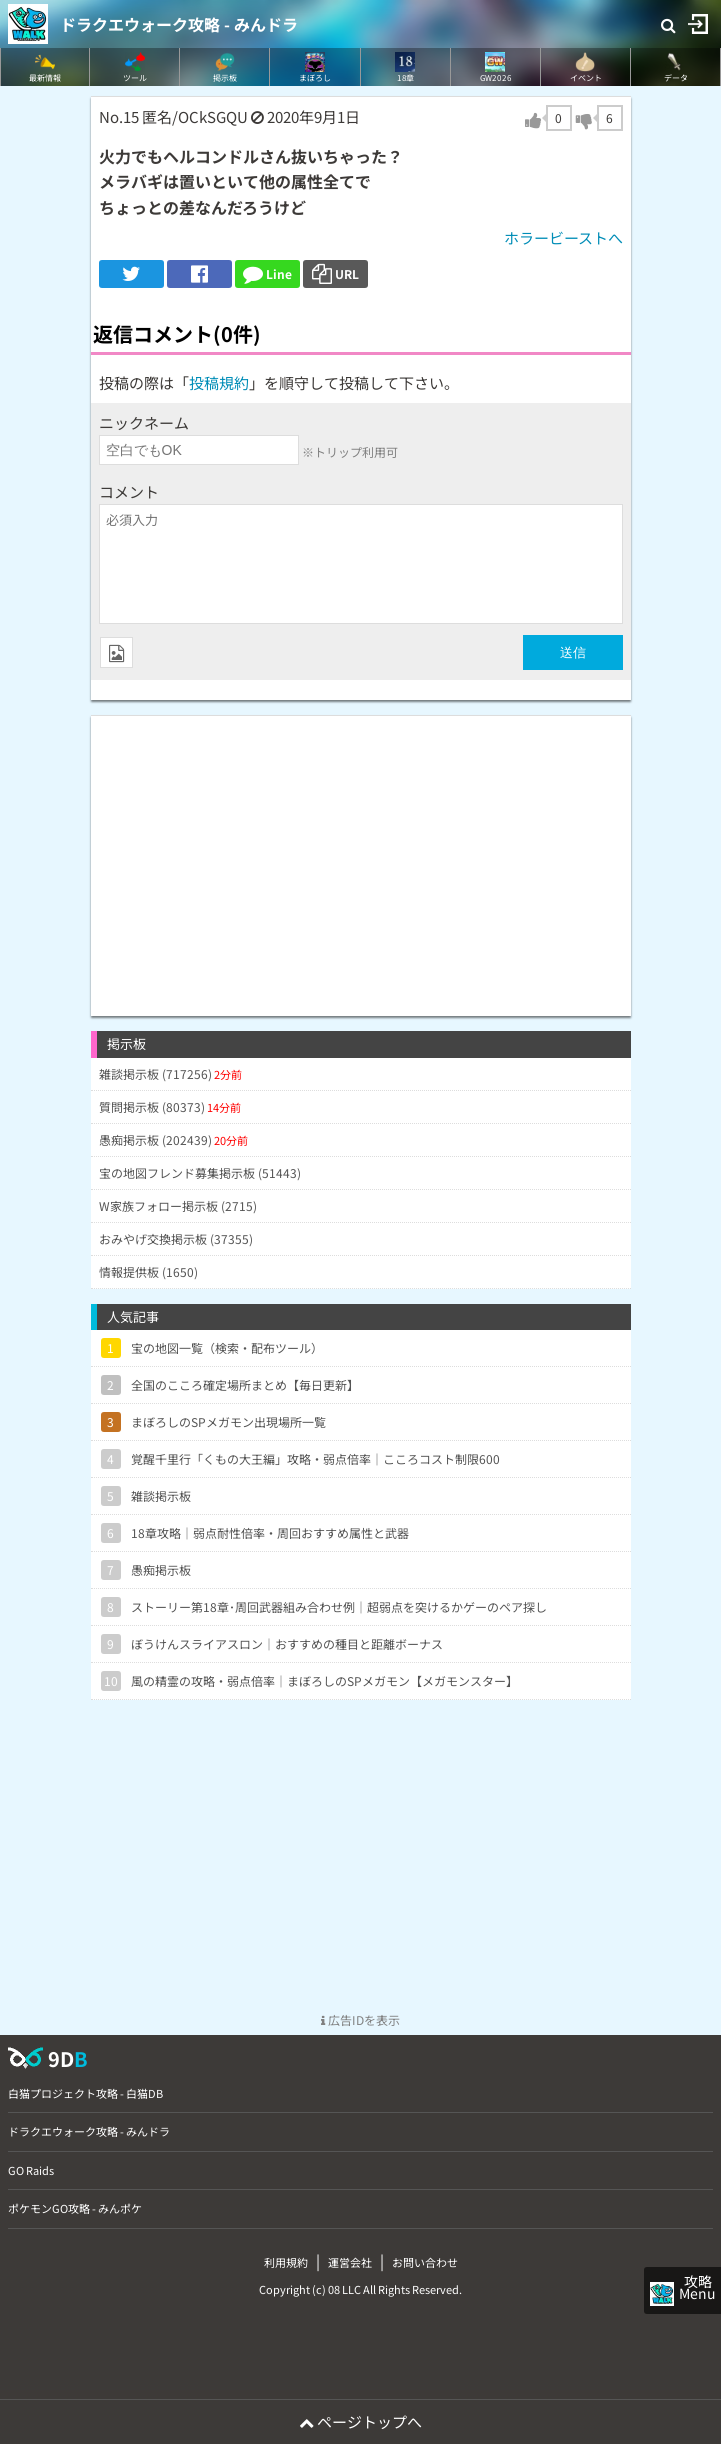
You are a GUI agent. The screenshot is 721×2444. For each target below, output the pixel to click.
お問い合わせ (425, 2262)
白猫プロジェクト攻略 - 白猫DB (85, 2093)
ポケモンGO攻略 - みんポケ (75, 2208)
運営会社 (350, 2262)
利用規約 (286, 2262)
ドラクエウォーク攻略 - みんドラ (179, 24)
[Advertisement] (361, 856)
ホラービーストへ (563, 237)
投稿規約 (219, 382)
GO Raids (31, 2170)
